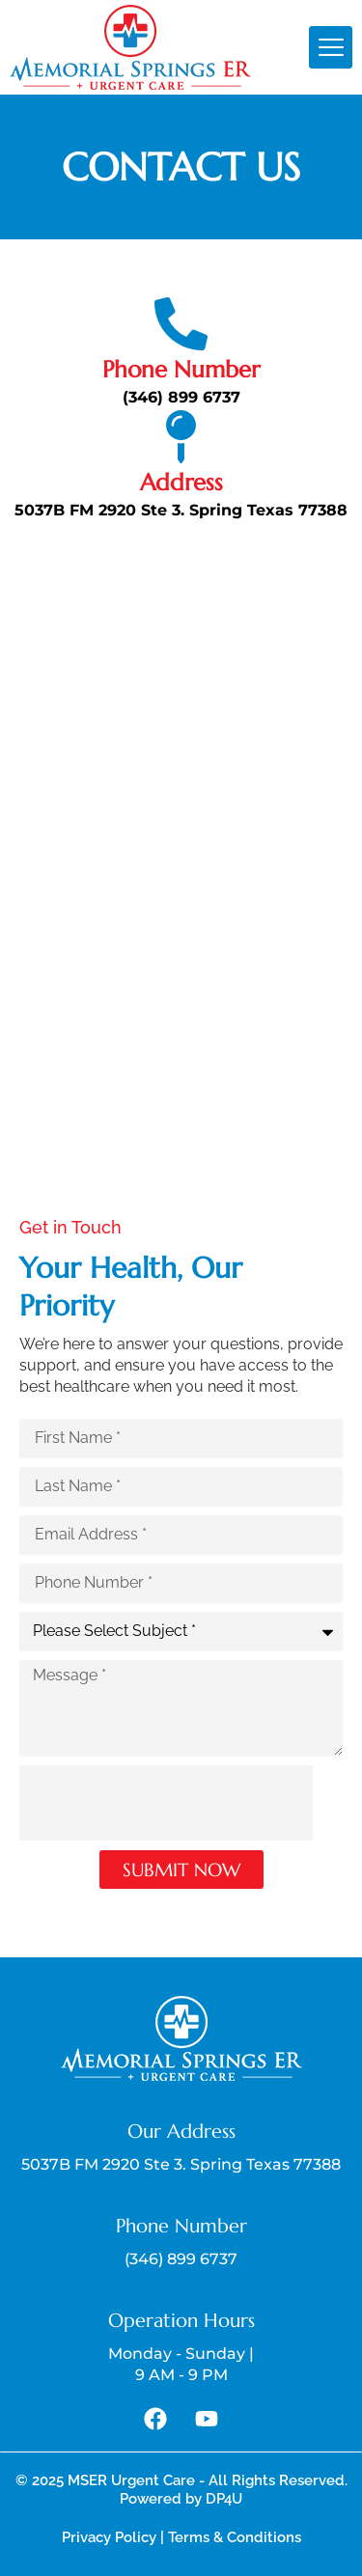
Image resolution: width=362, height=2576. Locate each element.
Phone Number (181, 369)
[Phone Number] (181, 323)
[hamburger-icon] (330, 47)
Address (181, 482)
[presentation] (166, 1803)
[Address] (181, 436)
